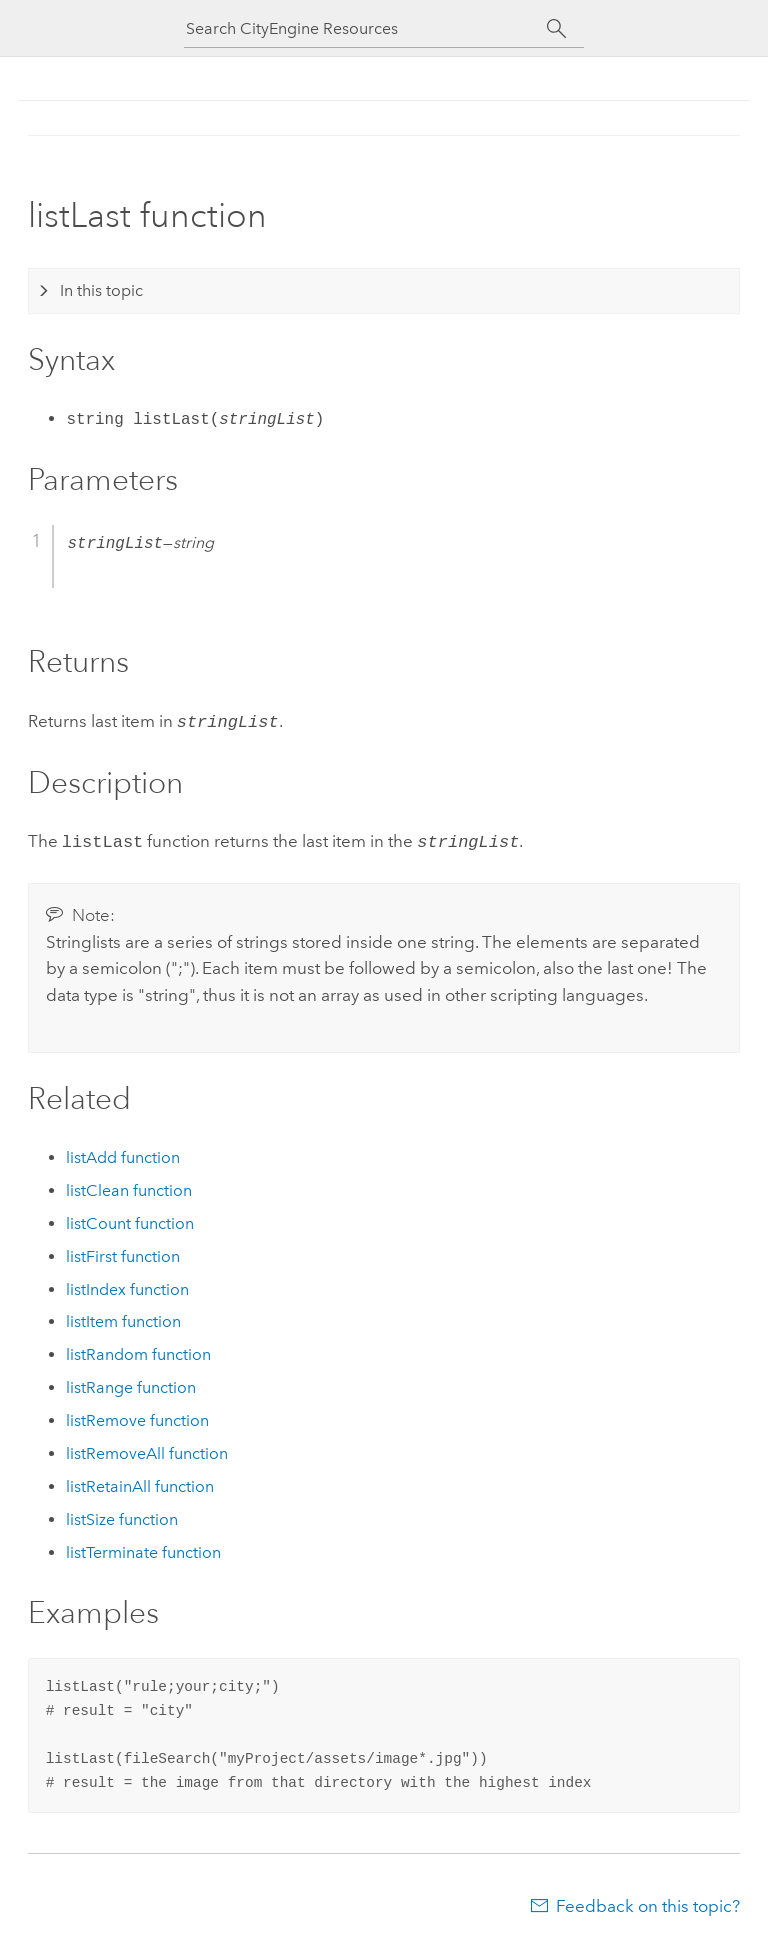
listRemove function (137, 1416)
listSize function (122, 1515)
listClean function (129, 1186)
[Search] (556, 29)
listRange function (131, 1383)
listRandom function (138, 1350)
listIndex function (127, 1285)
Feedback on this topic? (648, 1902)
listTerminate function (143, 1548)
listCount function (130, 1219)
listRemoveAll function (147, 1449)
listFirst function (123, 1252)
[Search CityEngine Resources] (366, 28)
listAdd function (123, 1153)
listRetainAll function (140, 1482)
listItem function (123, 1317)
